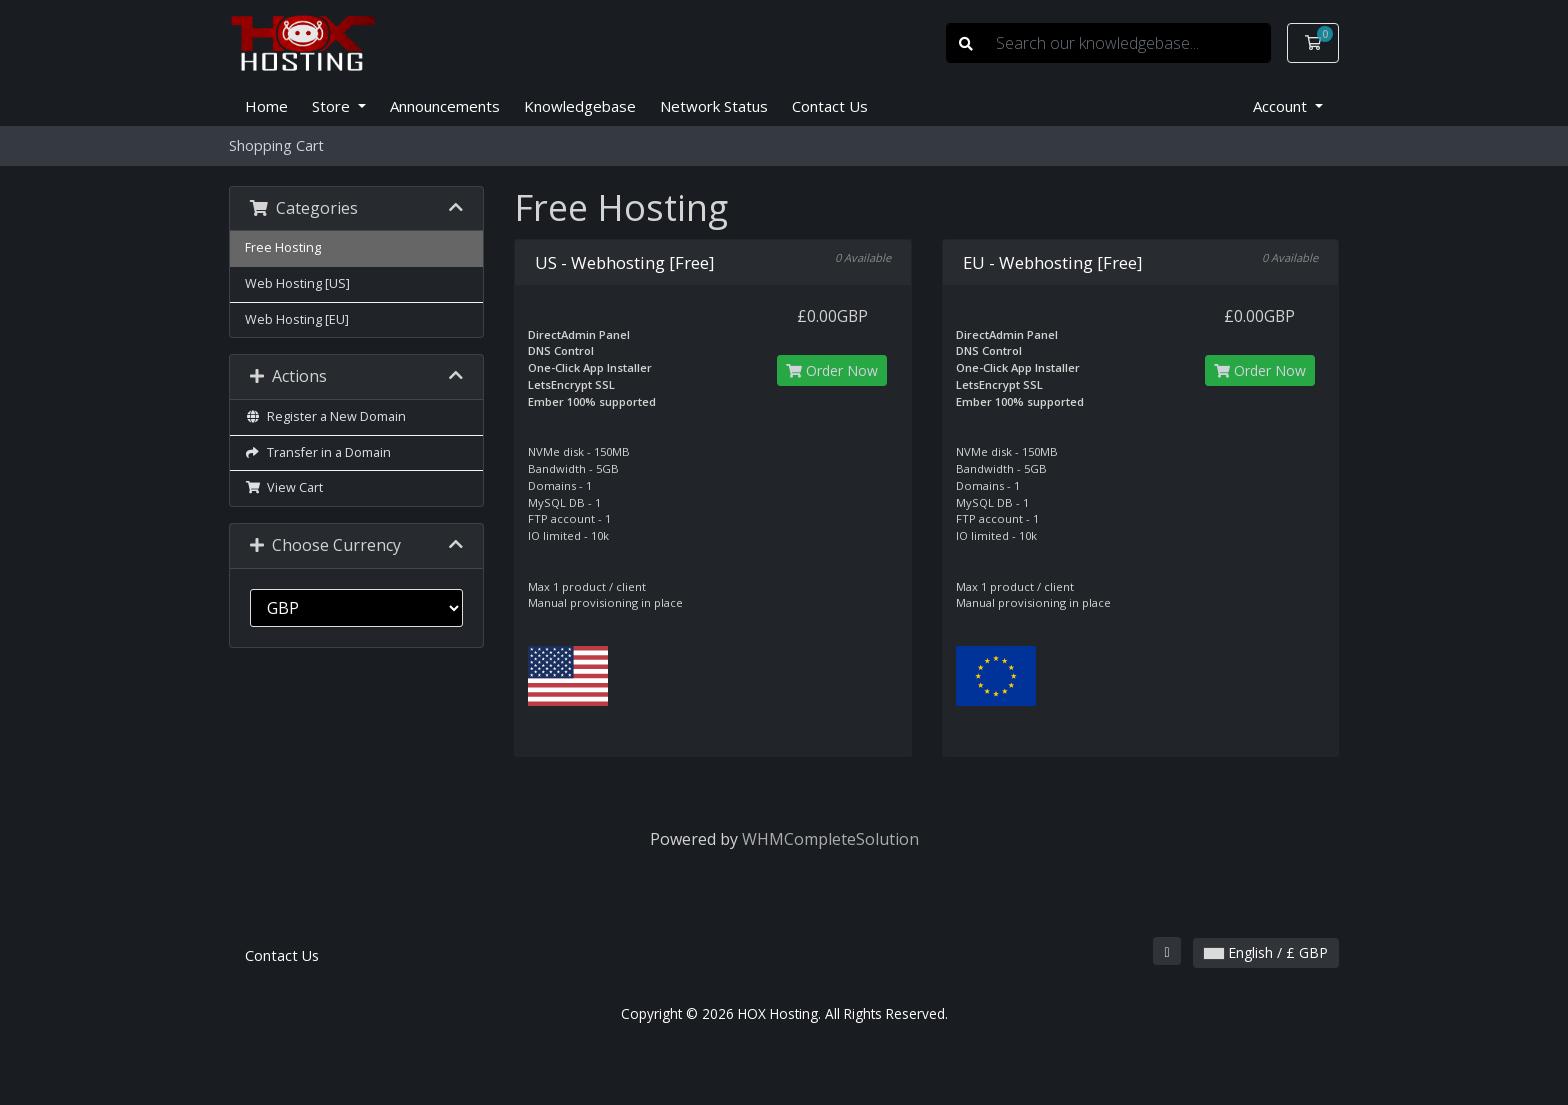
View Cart (284, 487)
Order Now (832, 370)
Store (333, 106)
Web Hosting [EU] (297, 319)
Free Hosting (283, 247)
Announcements (445, 106)
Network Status (714, 106)
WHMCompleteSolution (830, 839)
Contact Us (830, 106)
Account (1282, 106)
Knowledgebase (580, 106)
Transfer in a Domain (318, 452)
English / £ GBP (1266, 952)
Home (266, 106)
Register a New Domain (325, 416)
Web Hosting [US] (297, 283)
